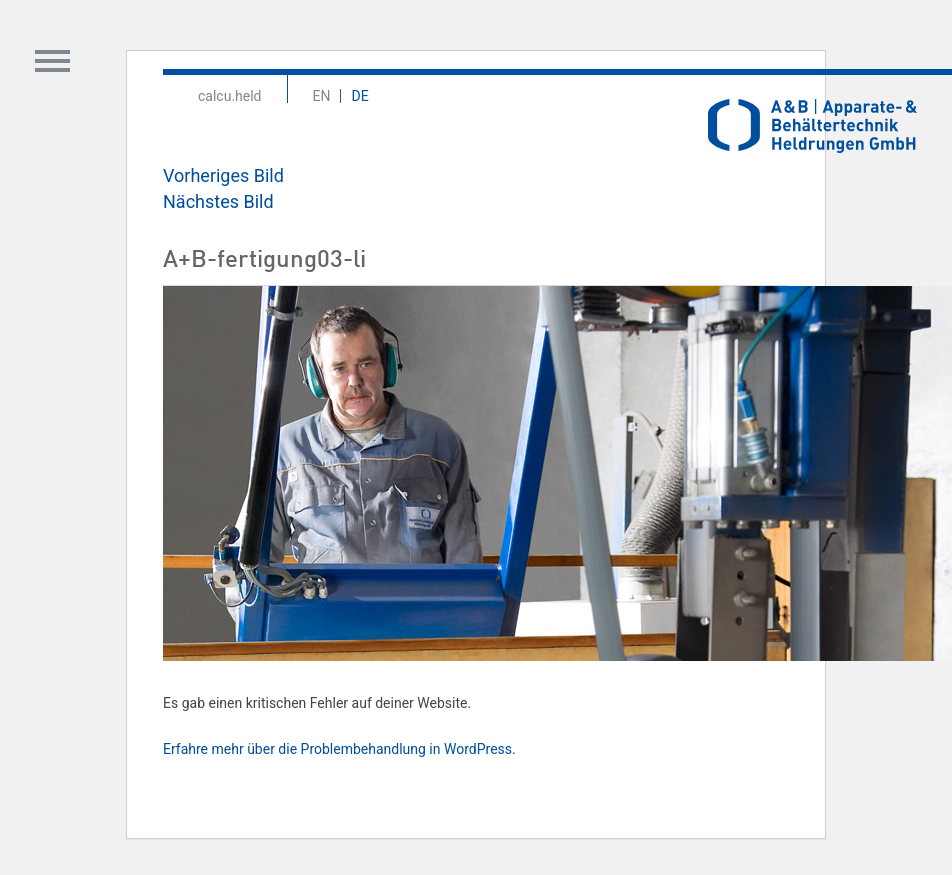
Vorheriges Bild (223, 175)
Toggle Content (52, 61)
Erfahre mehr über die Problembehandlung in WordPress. (339, 749)
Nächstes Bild (218, 201)
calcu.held (230, 96)
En (322, 96)
